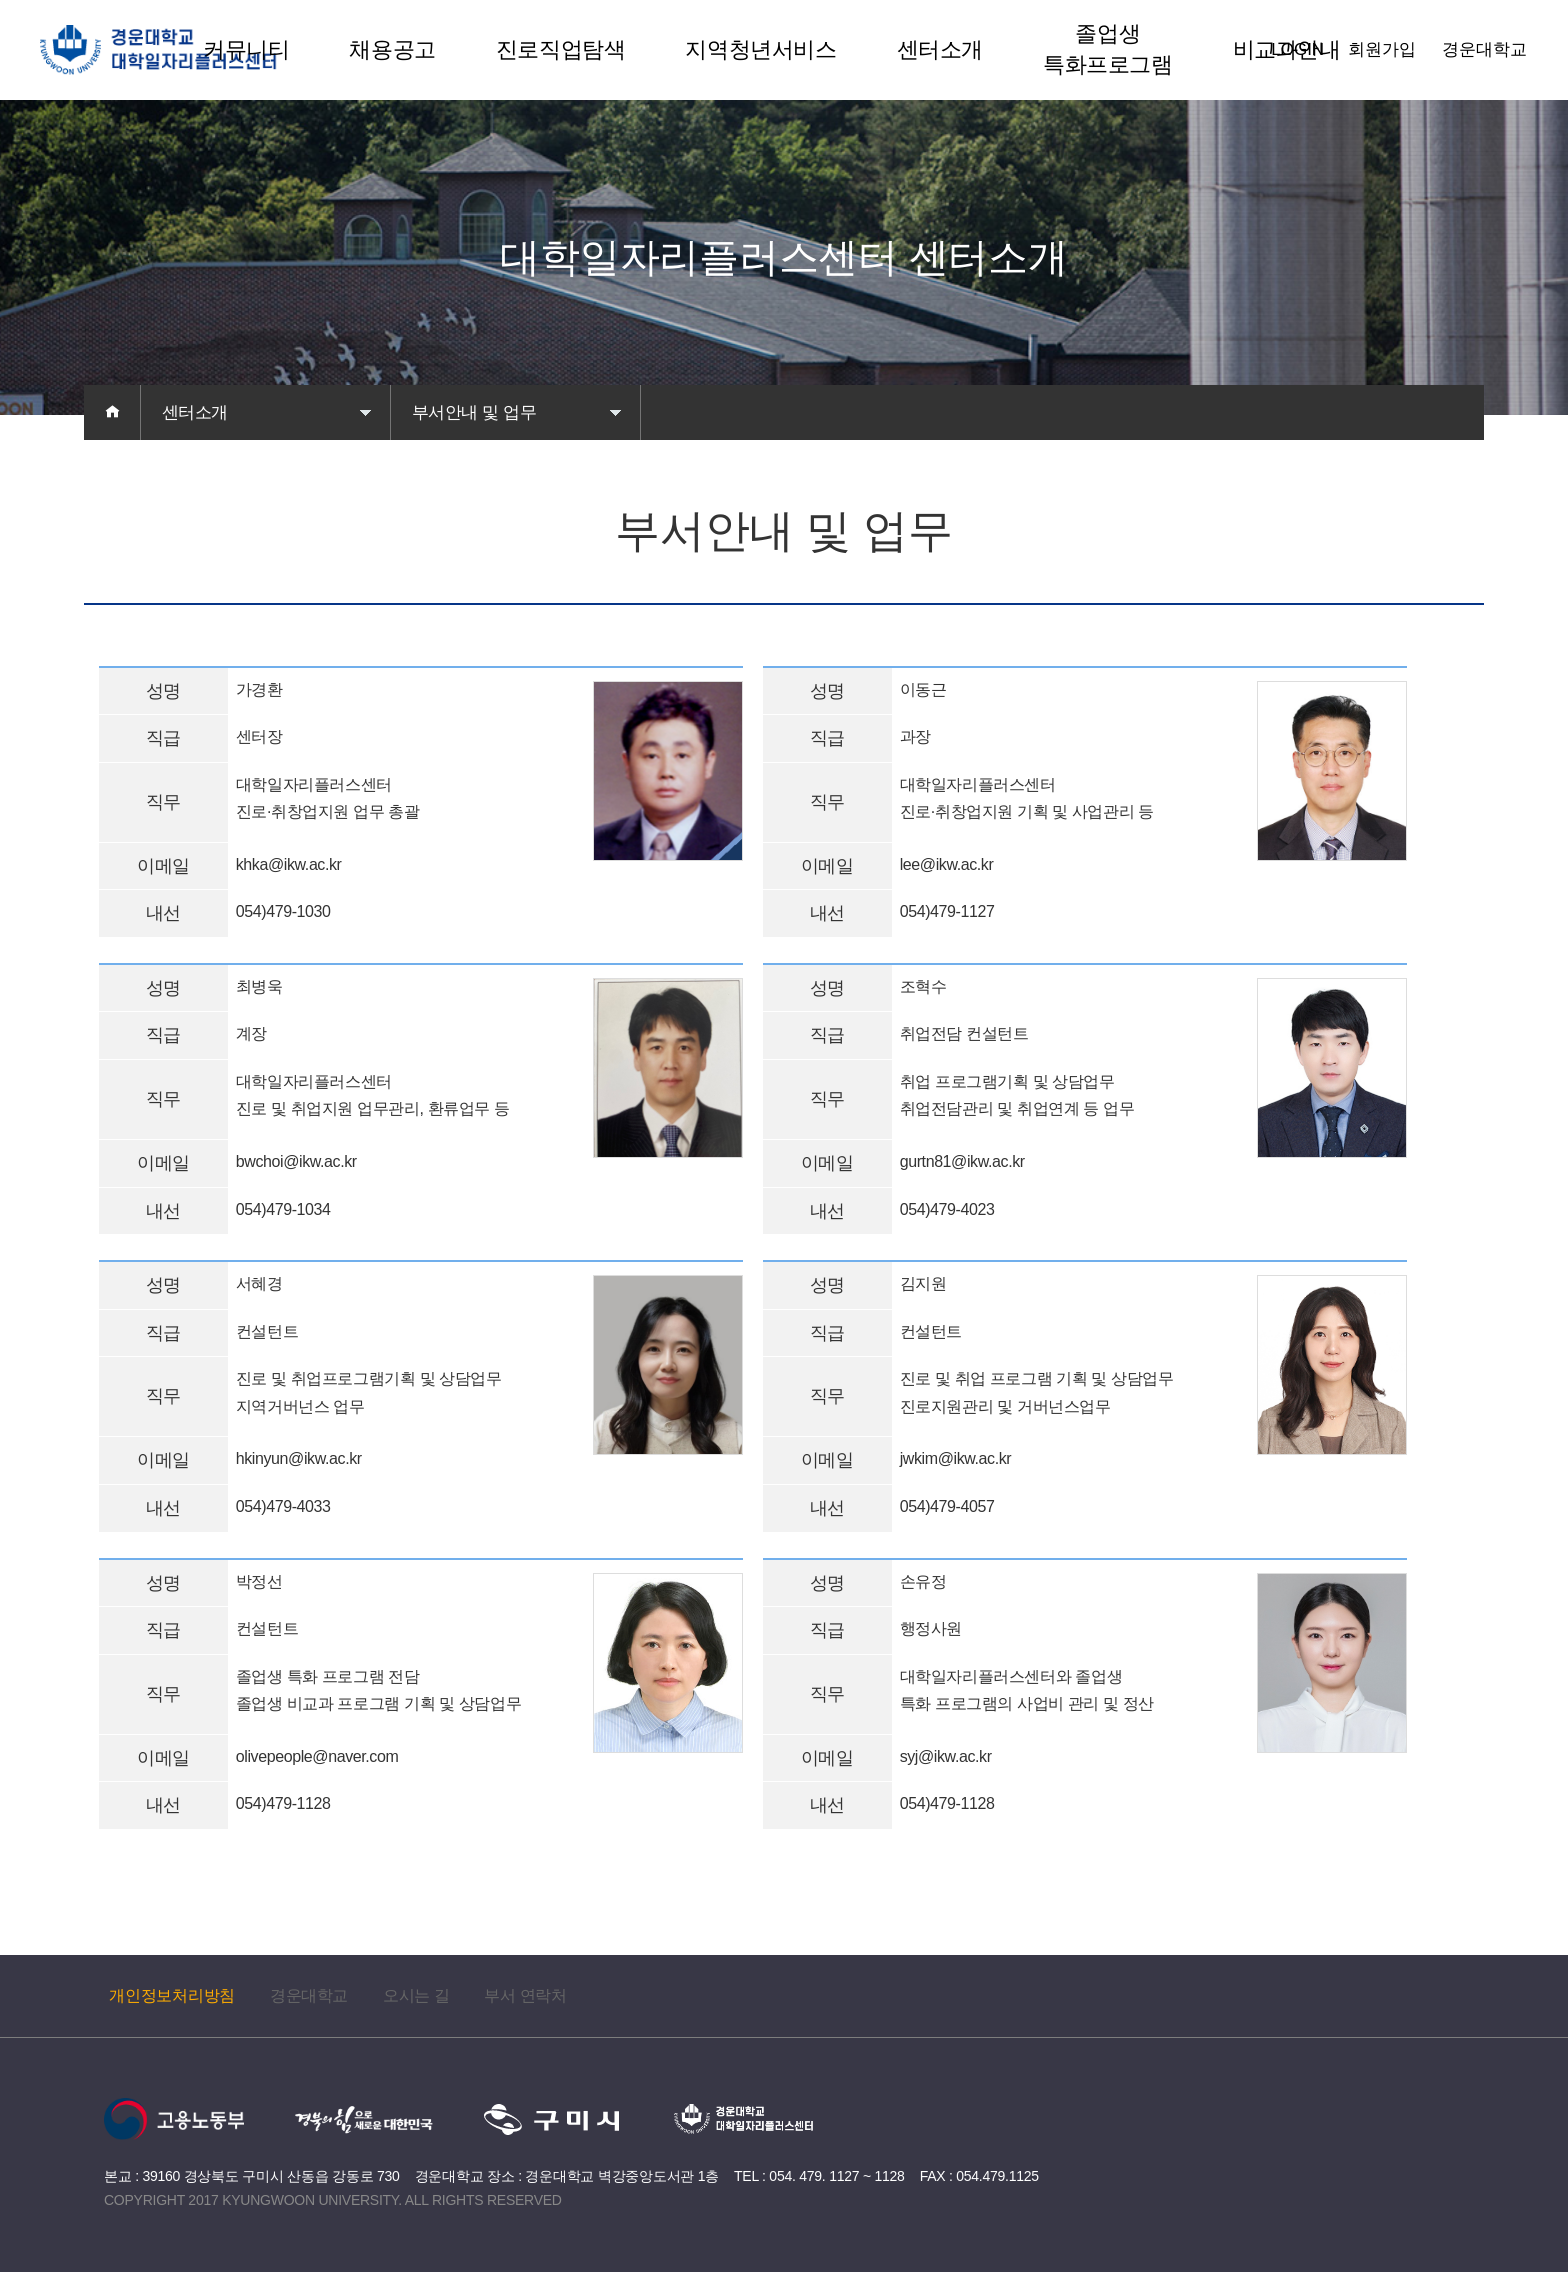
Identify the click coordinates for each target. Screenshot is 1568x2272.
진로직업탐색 (561, 49)
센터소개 (940, 49)
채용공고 (392, 49)
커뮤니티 (246, 49)
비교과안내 (1287, 49)
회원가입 (1382, 49)
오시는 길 (416, 1995)
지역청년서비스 (760, 49)
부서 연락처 (525, 1995)
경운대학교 (1484, 49)
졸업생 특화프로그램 (1108, 49)
